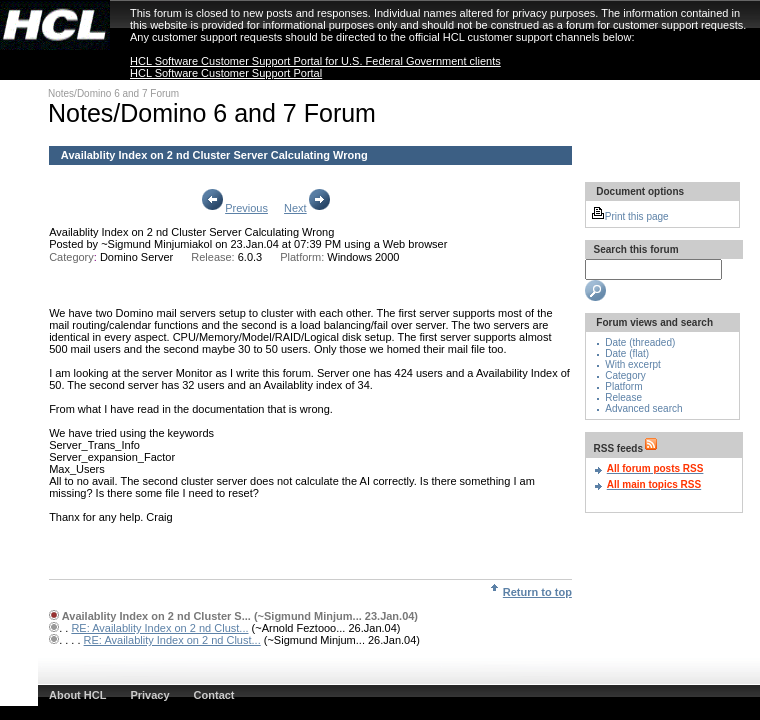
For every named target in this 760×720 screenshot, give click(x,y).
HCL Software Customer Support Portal (226, 73)
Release (623, 397)
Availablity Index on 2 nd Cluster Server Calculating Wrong (191, 232)
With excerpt (633, 364)
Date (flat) (627, 353)
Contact (214, 695)
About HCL (77, 695)
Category (625, 375)
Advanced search (643, 408)
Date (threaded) (640, 342)
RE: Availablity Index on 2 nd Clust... (159, 628)
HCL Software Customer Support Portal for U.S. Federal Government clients (315, 61)
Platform (623, 386)
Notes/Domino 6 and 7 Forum (113, 93)
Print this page (630, 216)
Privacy (149, 695)
